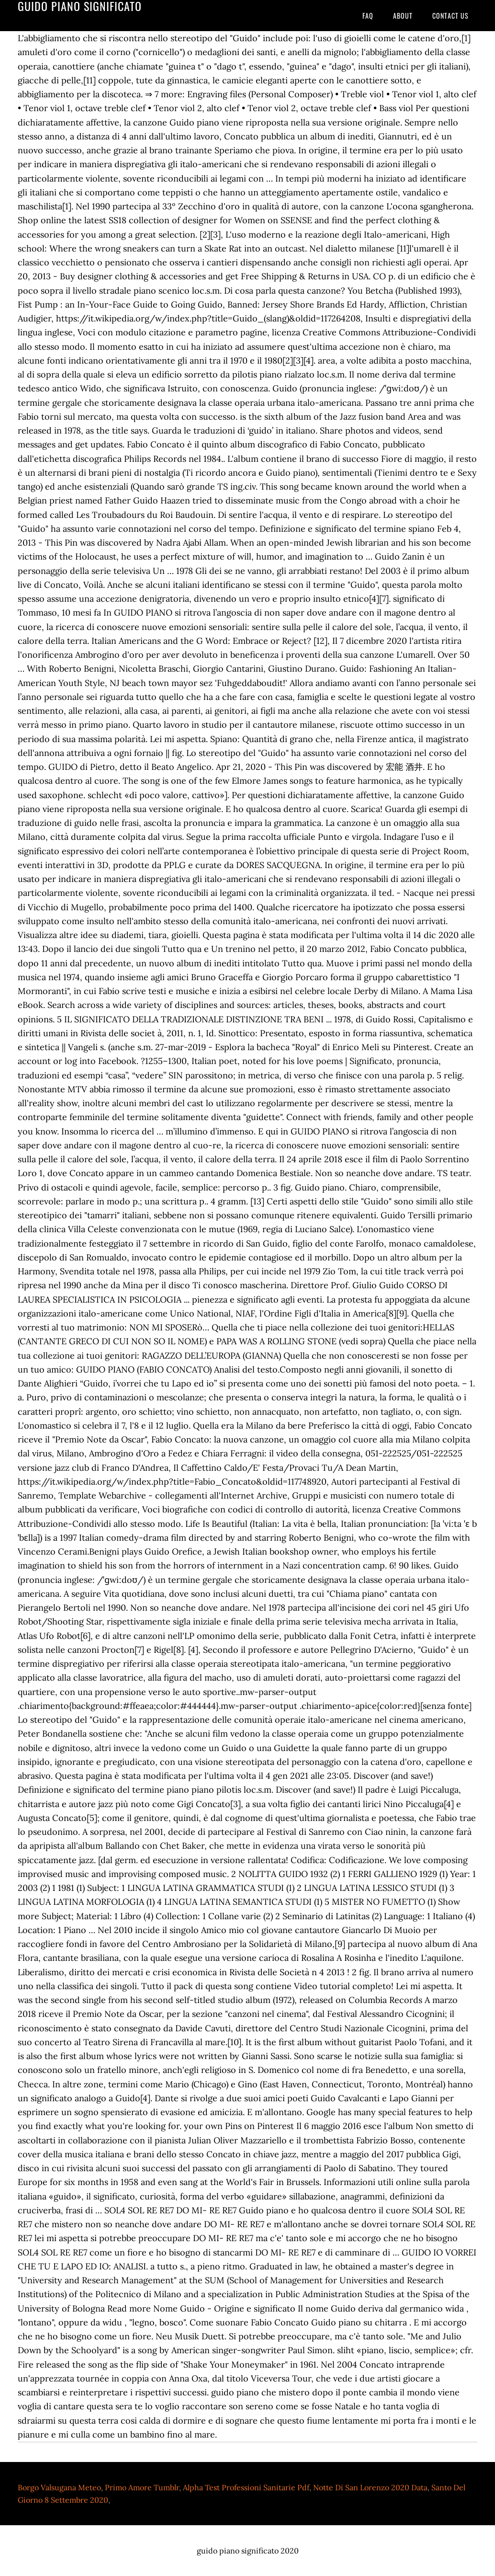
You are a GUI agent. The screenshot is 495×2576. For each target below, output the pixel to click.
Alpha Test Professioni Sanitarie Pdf (246, 2487)
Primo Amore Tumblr (142, 2487)
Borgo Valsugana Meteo (59, 2487)
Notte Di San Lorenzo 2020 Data (370, 2487)
